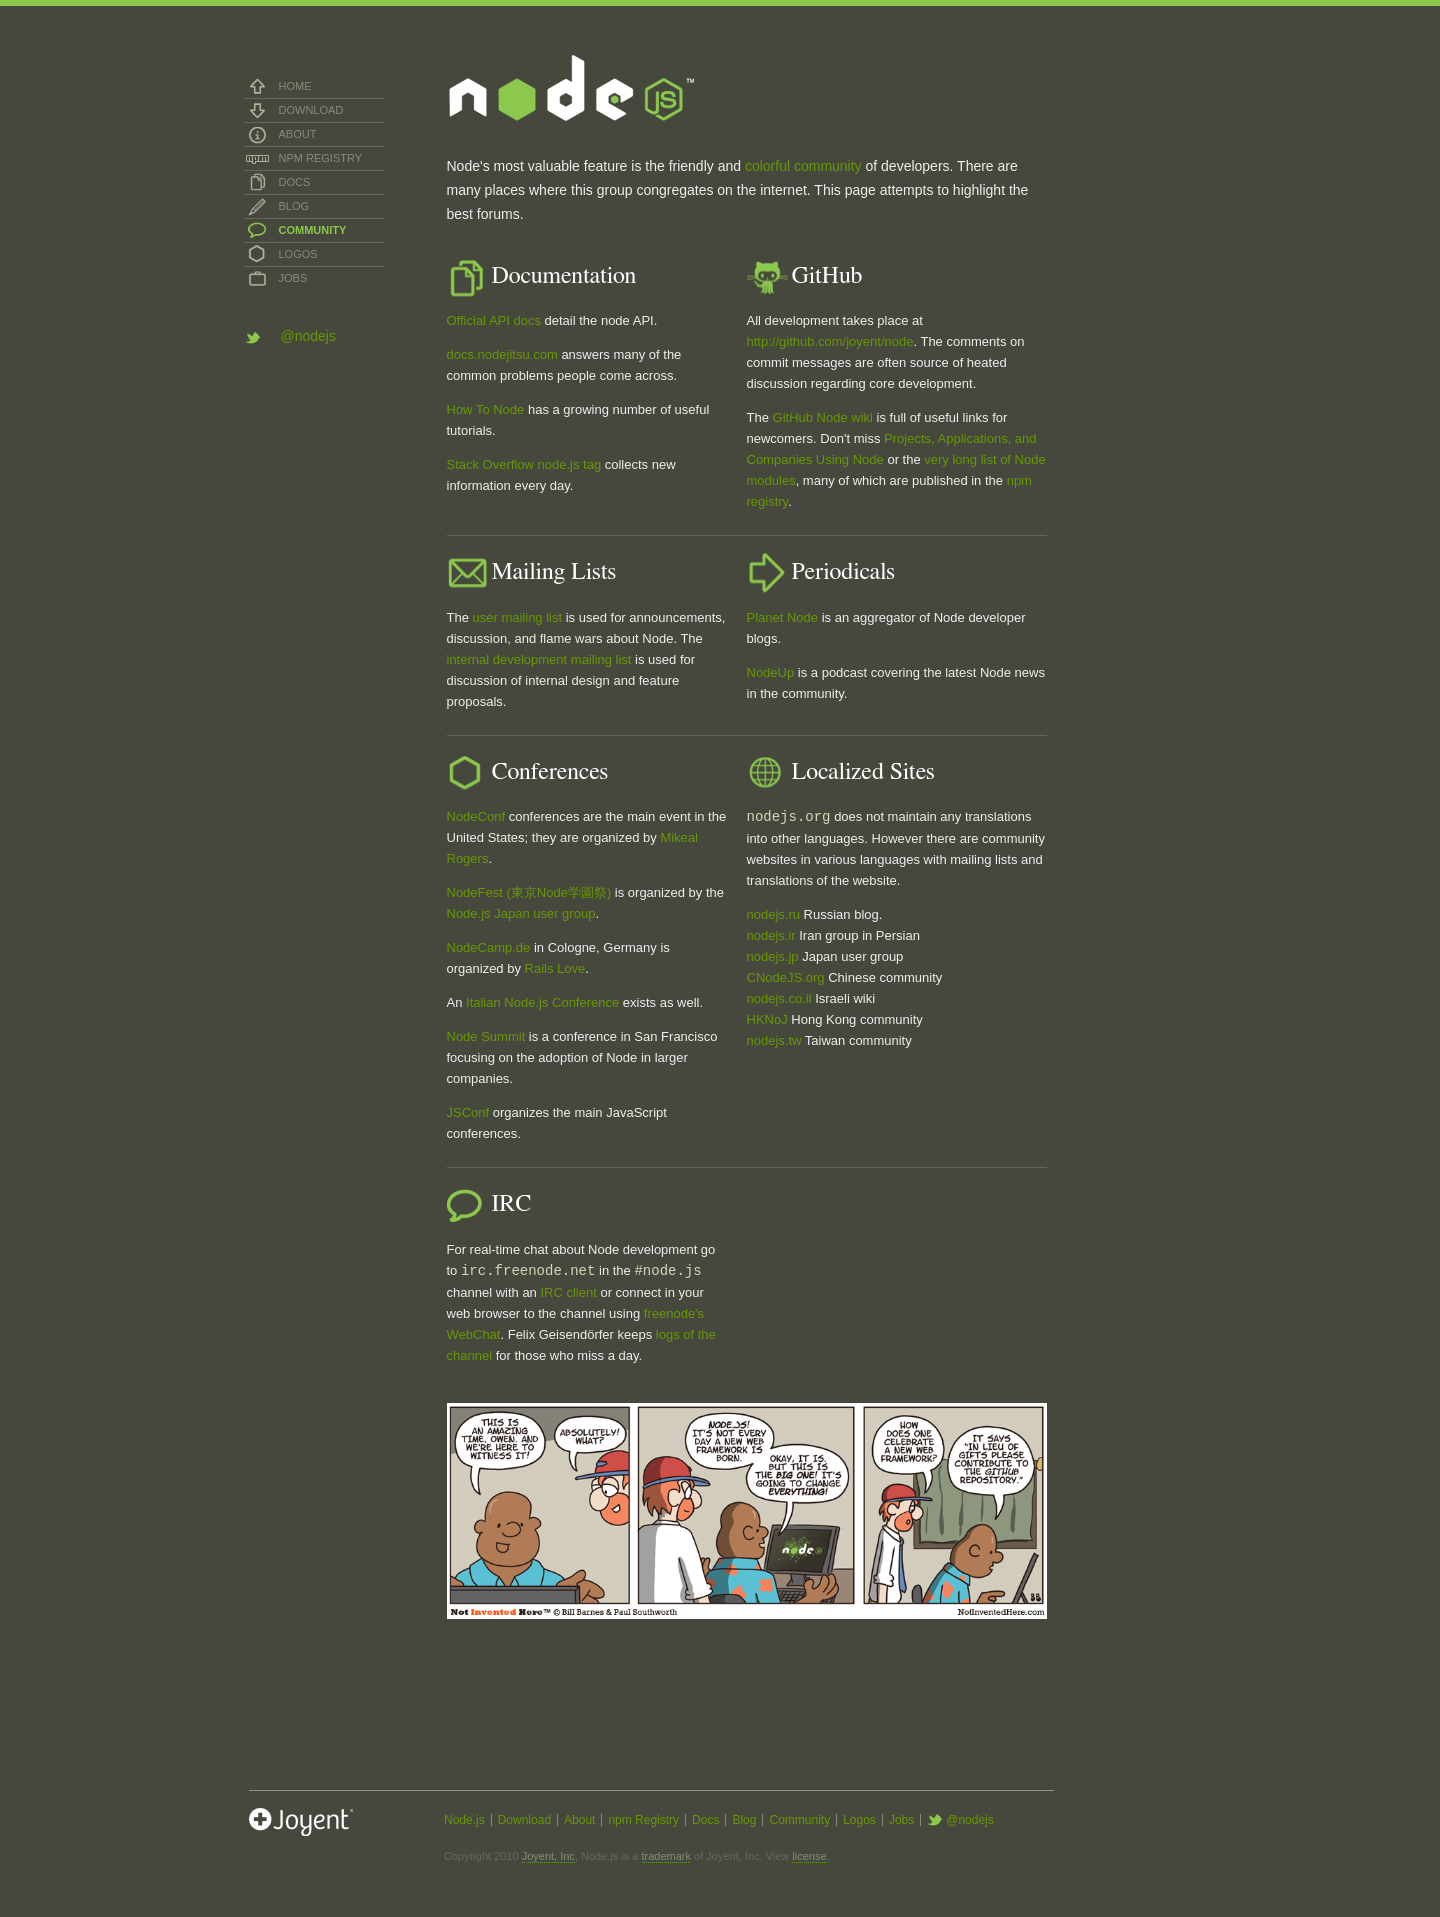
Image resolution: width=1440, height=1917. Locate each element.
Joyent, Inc (548, 1856)
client (581, 1292)
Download (311, 110)
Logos (298, 254)
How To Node (486, 409)
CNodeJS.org (786, 977)
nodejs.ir (771, 935)
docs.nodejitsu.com (502, 354)
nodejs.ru (773, 914)
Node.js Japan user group (521, 913)
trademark (667, 1856)
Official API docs (494, 320)
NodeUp (771, 672)
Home (295, 86)
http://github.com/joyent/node (830, 341)
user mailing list (518, 617)
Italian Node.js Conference (542, 1002)
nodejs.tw (774, 1040)
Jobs (293, 278)
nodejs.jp (773, 956)
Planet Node (783, 617)
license (809, 1856)
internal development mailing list (539, 659)
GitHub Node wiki (823, 417)
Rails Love (555, 968)
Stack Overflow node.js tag (524, 464)
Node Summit (486, 1036)
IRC (551, 1292)
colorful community (803, 166)
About (298, 134)
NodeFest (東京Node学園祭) (529, 892)
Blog (294, 206)
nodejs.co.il (779, 998)
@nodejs (308, 336)
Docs (295, 182)
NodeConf (476, 816)
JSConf (468, 1112)
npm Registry (321, 158)
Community (313, 230)
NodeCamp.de (489, 947)
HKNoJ (767, 1019)
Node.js (464, 1820)
